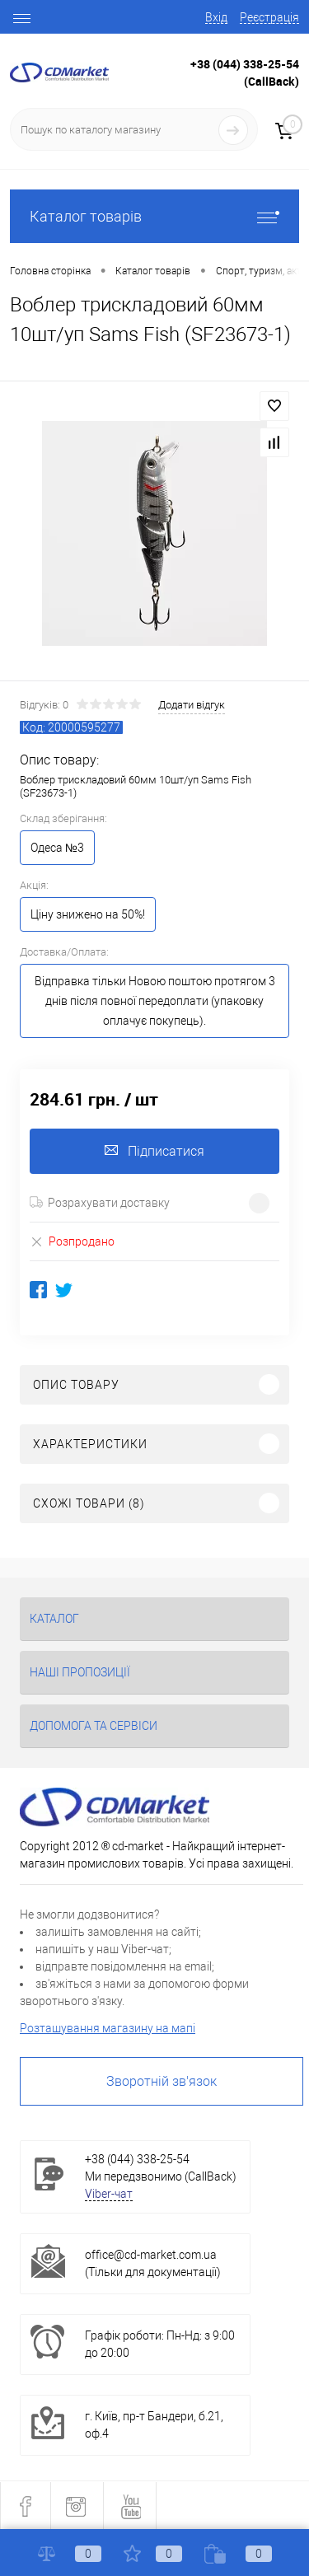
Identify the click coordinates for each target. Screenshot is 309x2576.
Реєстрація (269, 17)
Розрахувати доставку (100, 1202)
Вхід (216, 17)
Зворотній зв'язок (161, 2081)
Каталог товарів (154, 216)
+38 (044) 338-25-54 (244, 64)
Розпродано (72, 1241)
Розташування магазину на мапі (107, 2028)
